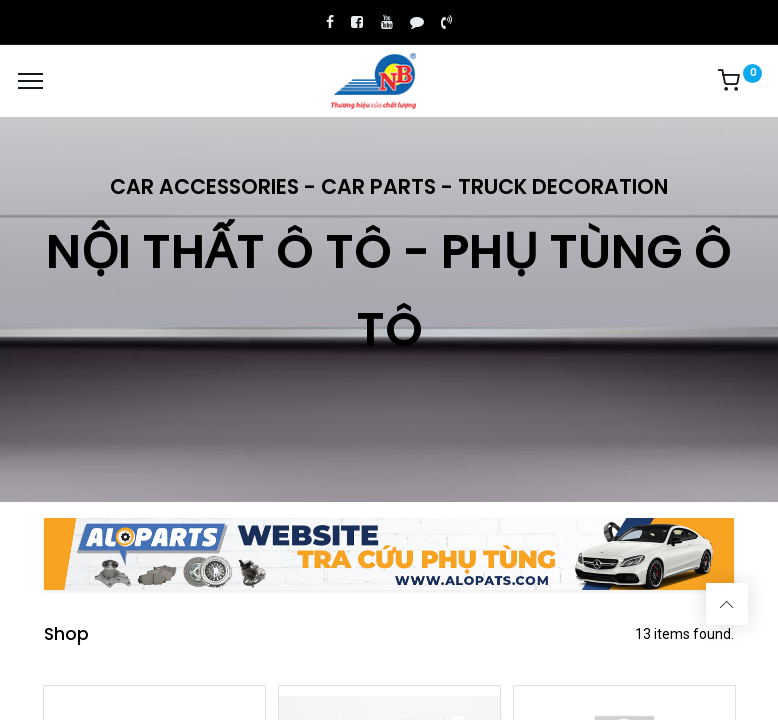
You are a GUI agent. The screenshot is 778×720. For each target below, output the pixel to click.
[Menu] (30, 81)
